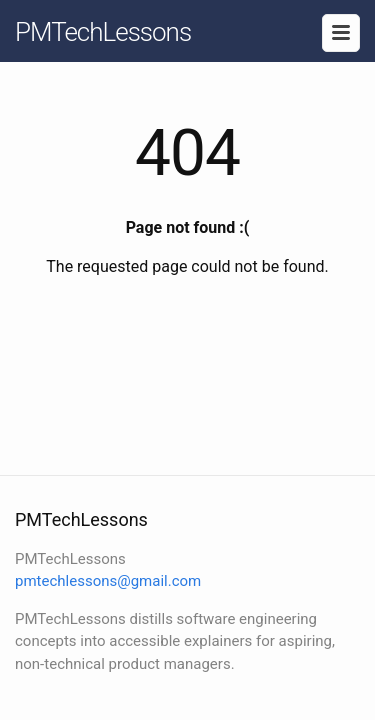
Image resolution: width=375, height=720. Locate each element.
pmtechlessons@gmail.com (108, 581)
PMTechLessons (103, 32)
